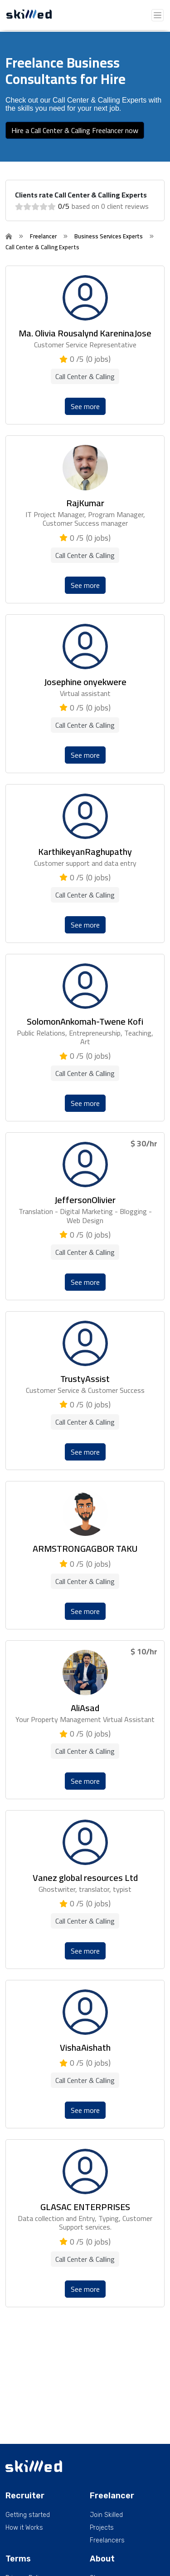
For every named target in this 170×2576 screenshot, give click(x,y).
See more (85, 406)
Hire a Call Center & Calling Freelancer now (74, 130)
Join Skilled (106, 2515)
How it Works (24, 2528)
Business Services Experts (108, 236)
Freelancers (107, 2540)
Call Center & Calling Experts (42, 247)
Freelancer (43, 236)
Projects (102, 2528)
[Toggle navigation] (157, 15)
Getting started (27, 2515)
